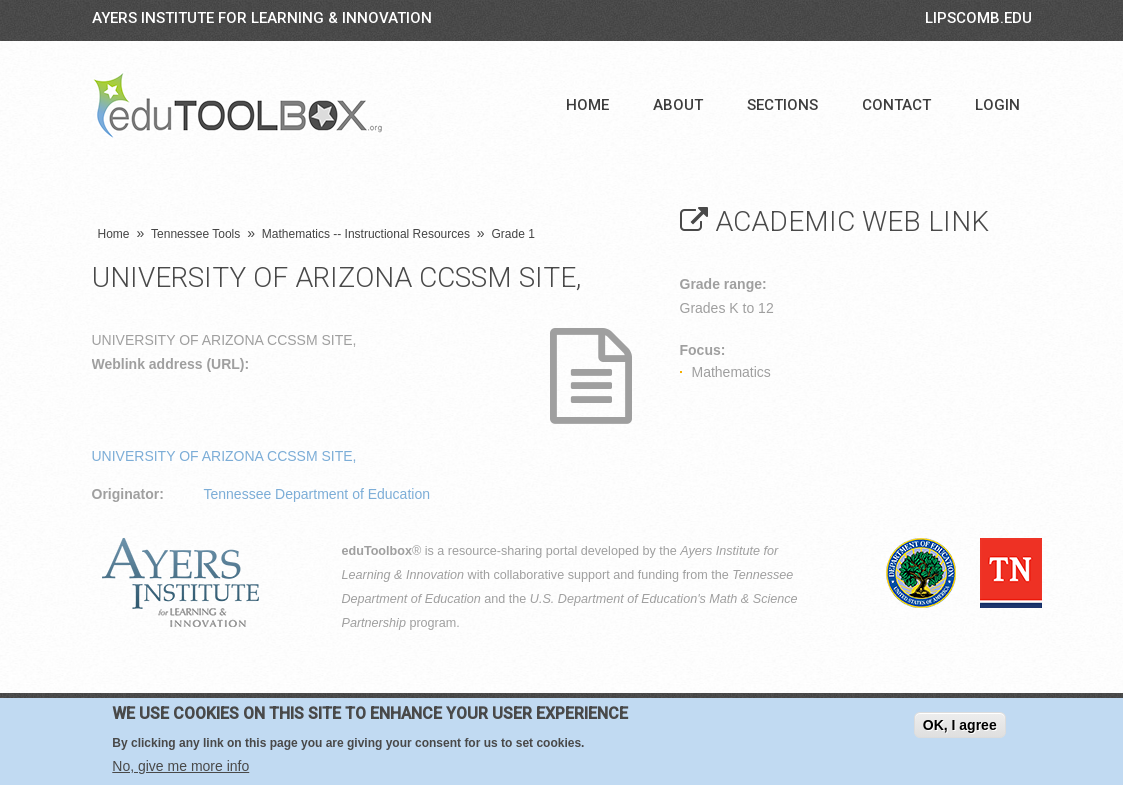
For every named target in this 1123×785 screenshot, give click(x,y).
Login (997, 105)
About (678, 105)
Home (587, 105)
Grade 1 (513, 234)
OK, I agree (960, 727)
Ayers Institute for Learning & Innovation (262, 18)
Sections (782, 105)
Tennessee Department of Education (317, 494)
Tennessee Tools (195, 234)
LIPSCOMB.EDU (978, 18)
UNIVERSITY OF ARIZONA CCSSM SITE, (224, 456)
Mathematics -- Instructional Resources (366, 234)
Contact (896, 105)
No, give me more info (180, 768)
